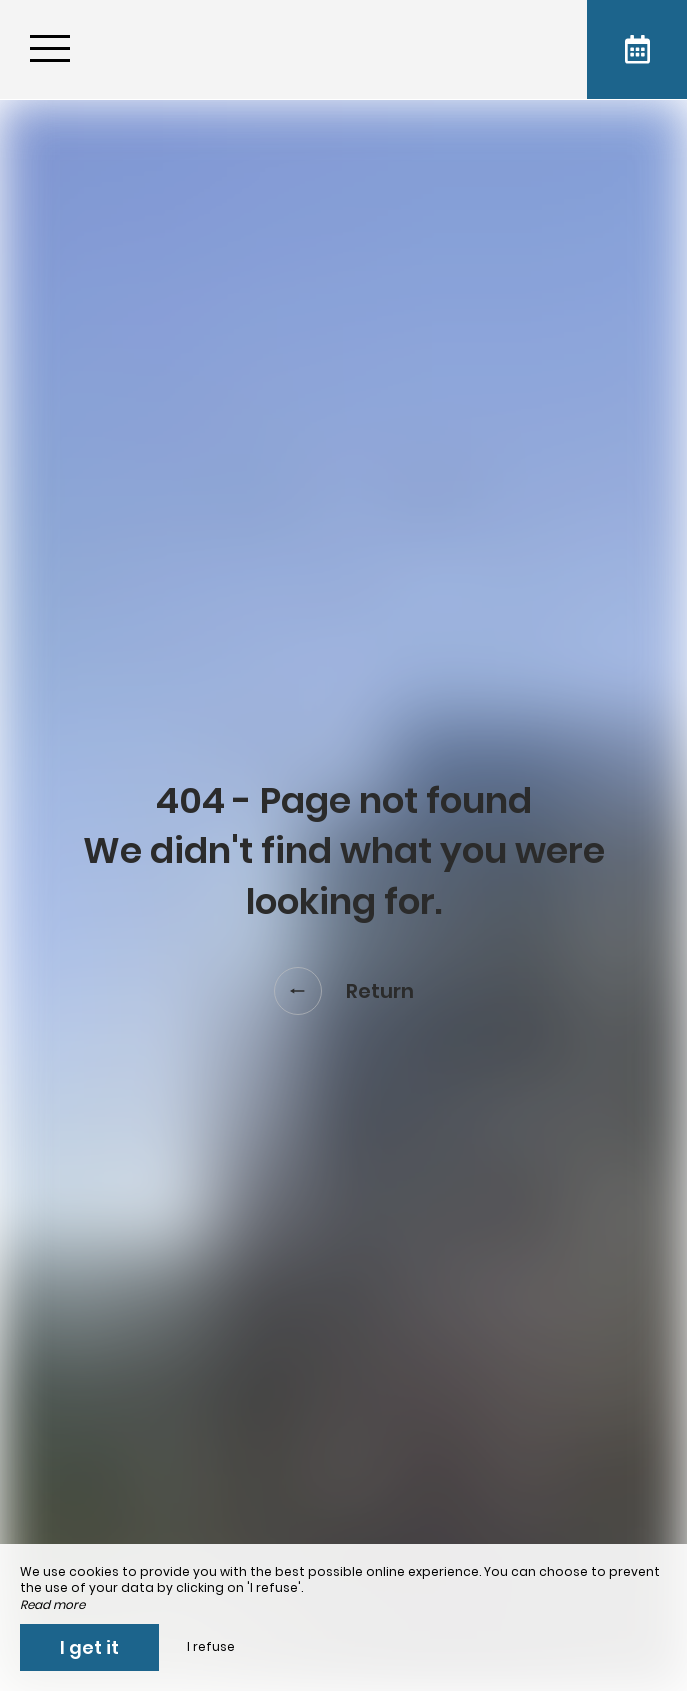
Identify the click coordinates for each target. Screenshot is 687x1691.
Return (344, 991)
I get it (89, 1647)
